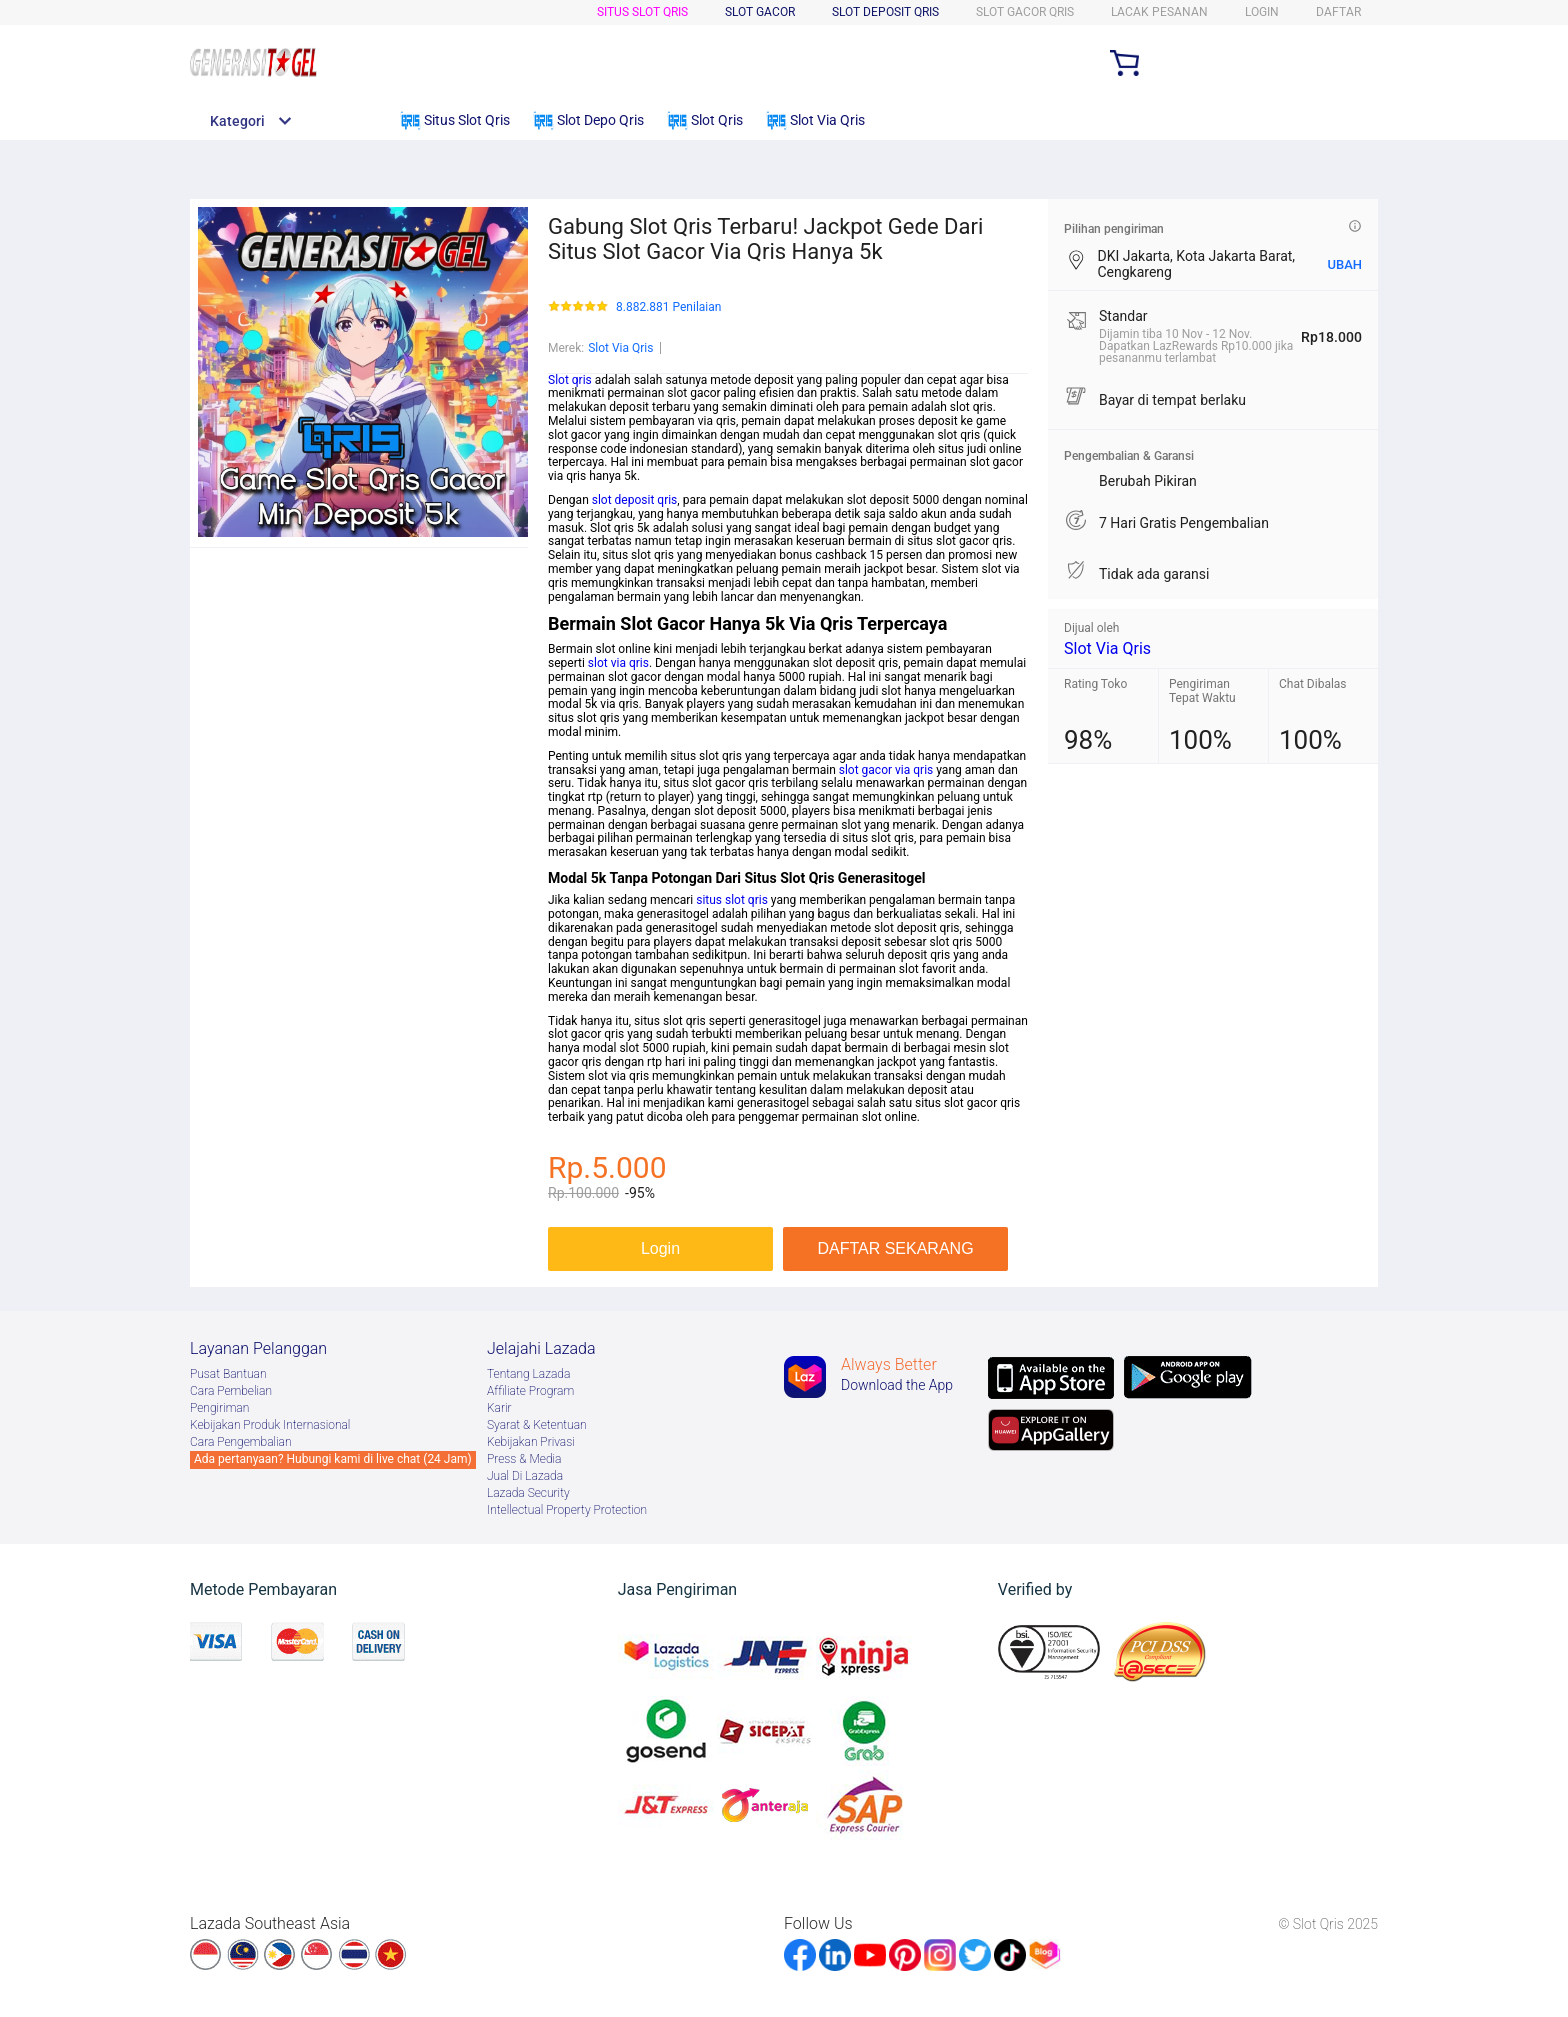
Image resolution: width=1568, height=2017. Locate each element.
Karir (499, 1408)
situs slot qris (732, 900)
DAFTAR (1338, 12)
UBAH (1344, 264)
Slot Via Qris (620, 348)
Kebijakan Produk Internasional (270, 1425)
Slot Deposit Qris (885, 12)
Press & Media (524, 1459)
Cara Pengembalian (241, 1442)
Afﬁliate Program (530, 1391)
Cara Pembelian (231, 1391)
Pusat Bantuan (228, 1374)
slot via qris (618, 663)
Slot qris (570, 380)
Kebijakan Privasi (531, 1442)
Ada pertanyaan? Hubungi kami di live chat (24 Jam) (333, 1459)
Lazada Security (528, 1493)
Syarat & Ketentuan (537, 1425)
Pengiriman (219, 1408)
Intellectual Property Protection (567, 1510)
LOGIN (1262, 12)
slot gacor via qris (886, 770)
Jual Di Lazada (525, 1476)
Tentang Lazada (528, 1374)
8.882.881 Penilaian (668, 307)
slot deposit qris (635, 500)
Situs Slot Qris (642, 12)
